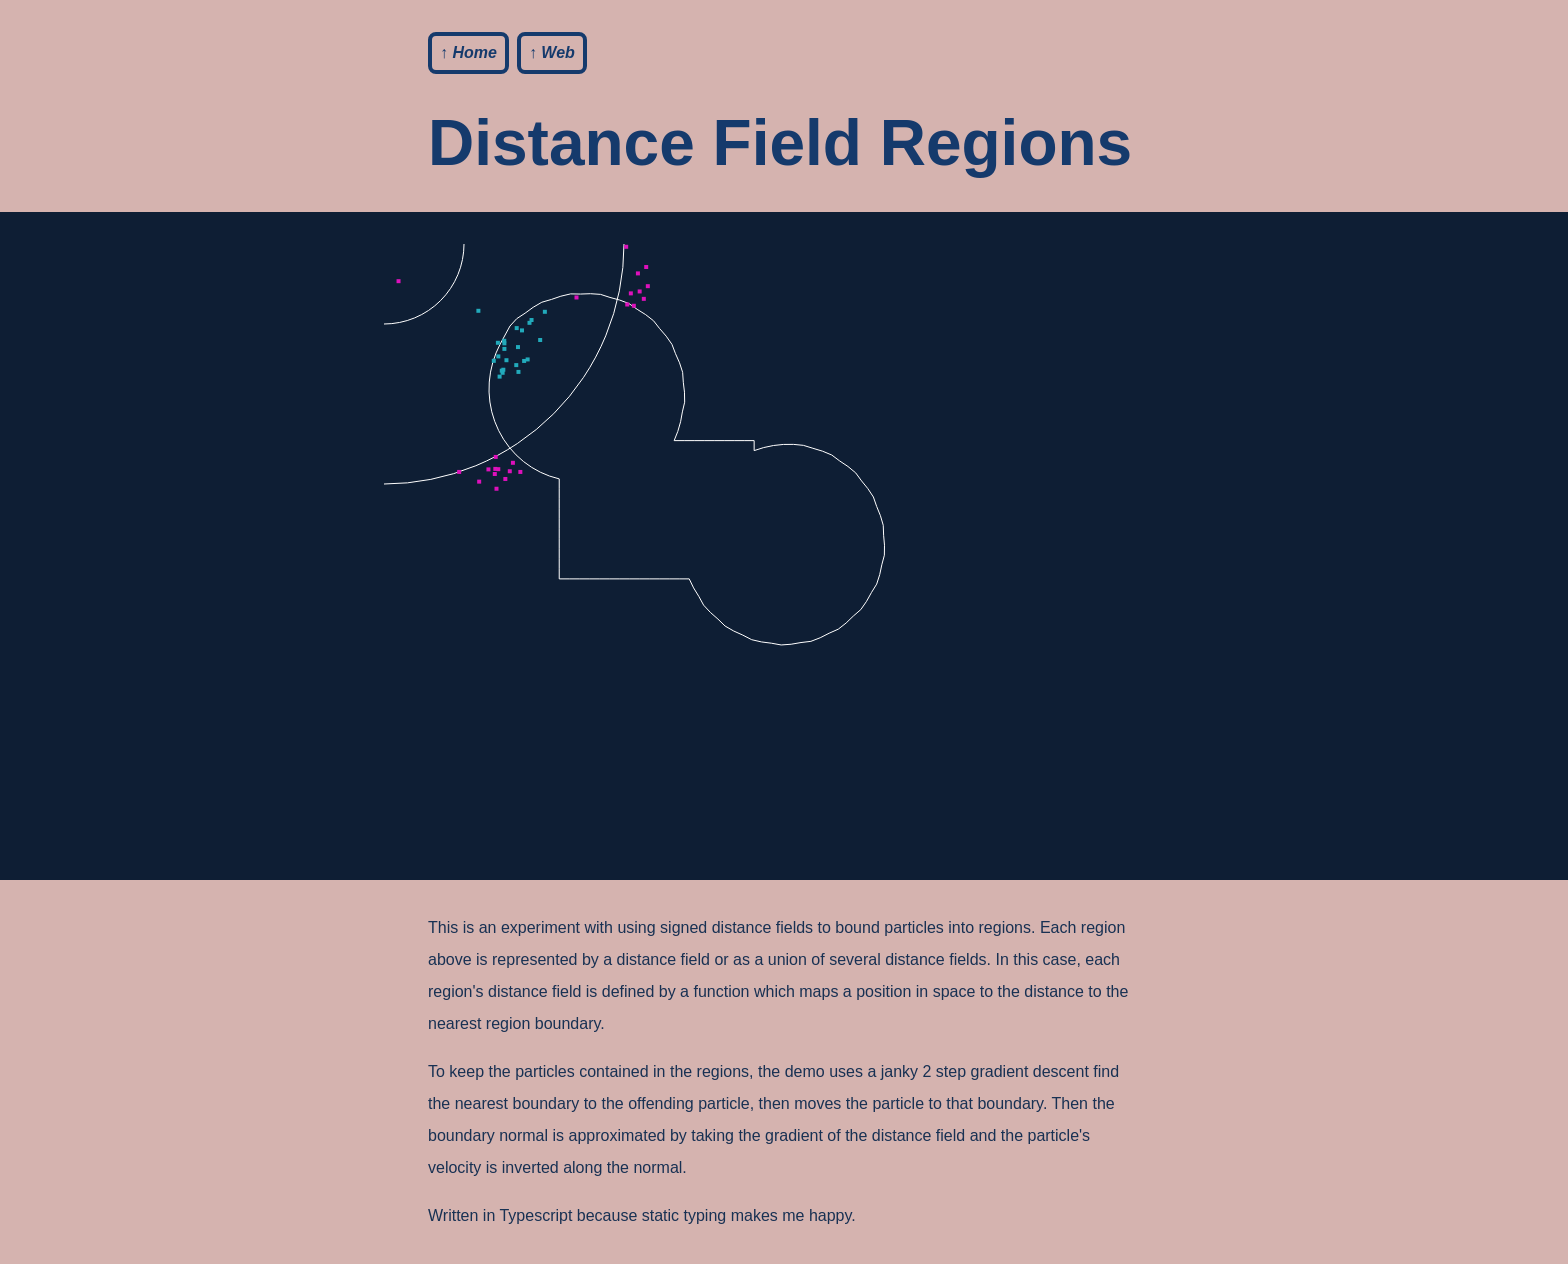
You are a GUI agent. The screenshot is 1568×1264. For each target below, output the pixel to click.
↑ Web (552, 52)
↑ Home (468, 52)
